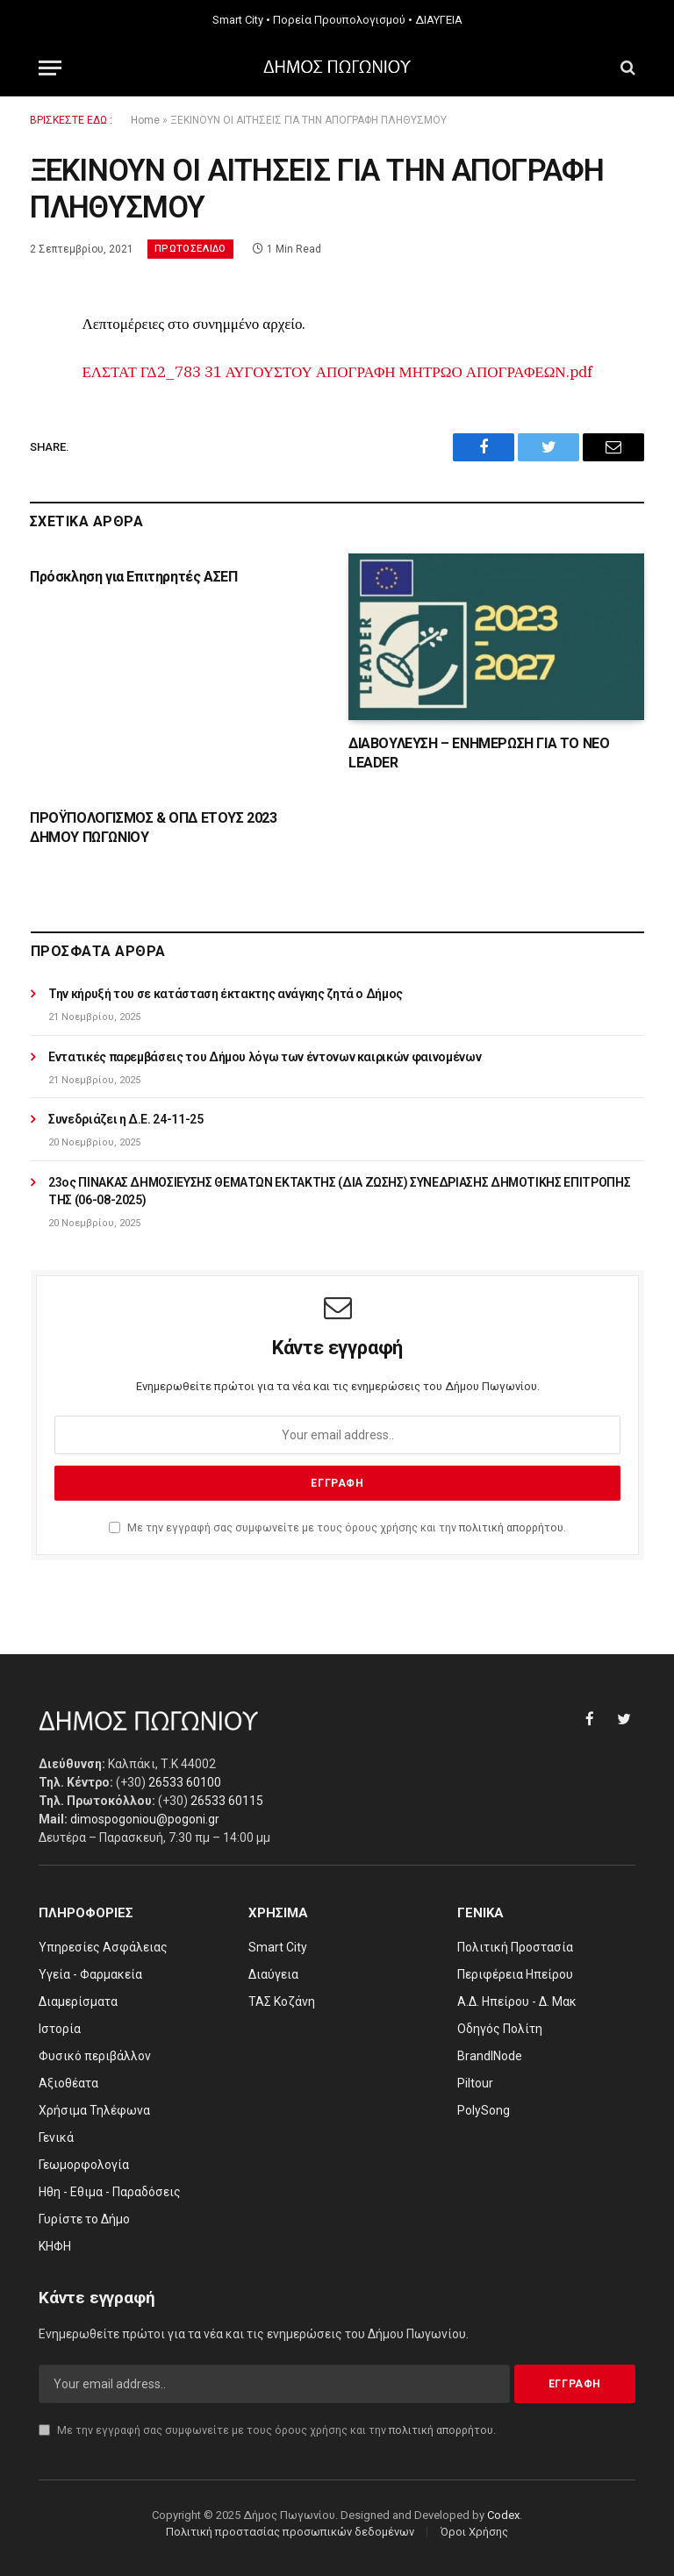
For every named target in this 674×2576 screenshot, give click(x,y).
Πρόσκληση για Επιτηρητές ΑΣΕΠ (133, 576)
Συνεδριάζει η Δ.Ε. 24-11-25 (126, 1119)
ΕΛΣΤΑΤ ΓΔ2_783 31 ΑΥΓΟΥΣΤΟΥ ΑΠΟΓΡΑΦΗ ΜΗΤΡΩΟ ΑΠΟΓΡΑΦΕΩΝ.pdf (337, 372)
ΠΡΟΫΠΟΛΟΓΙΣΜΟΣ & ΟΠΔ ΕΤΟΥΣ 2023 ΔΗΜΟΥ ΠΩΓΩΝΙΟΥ (153, 828)
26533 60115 (226, 1801)
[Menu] (50, 68)
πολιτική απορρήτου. (512, 1527)
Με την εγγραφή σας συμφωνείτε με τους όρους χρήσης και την (337, 1527)
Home (145, 120)
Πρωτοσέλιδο (190, 248)
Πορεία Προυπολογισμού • (342, 19)
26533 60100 (184, 1782)
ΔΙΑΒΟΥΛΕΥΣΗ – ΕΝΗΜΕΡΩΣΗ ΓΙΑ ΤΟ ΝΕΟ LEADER (478, 753)
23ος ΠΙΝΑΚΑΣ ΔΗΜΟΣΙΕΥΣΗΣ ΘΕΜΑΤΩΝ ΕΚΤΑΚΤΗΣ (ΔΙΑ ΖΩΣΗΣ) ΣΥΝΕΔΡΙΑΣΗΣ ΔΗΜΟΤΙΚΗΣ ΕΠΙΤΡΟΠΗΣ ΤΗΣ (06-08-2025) (339, 1191)
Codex (503, 2515)
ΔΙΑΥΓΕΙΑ (438, 19)
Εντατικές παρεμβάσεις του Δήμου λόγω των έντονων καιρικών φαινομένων (264, 1057)
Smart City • (241, 19)
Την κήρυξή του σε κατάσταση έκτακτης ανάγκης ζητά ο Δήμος (225, 994)
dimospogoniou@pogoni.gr (144, 1819)
